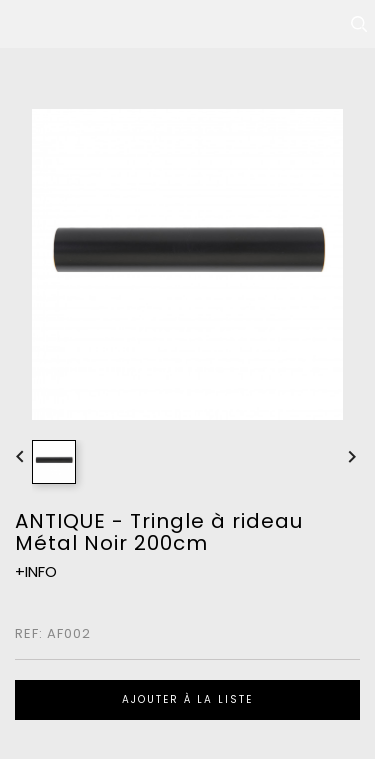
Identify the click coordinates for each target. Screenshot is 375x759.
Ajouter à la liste (187, 699)
